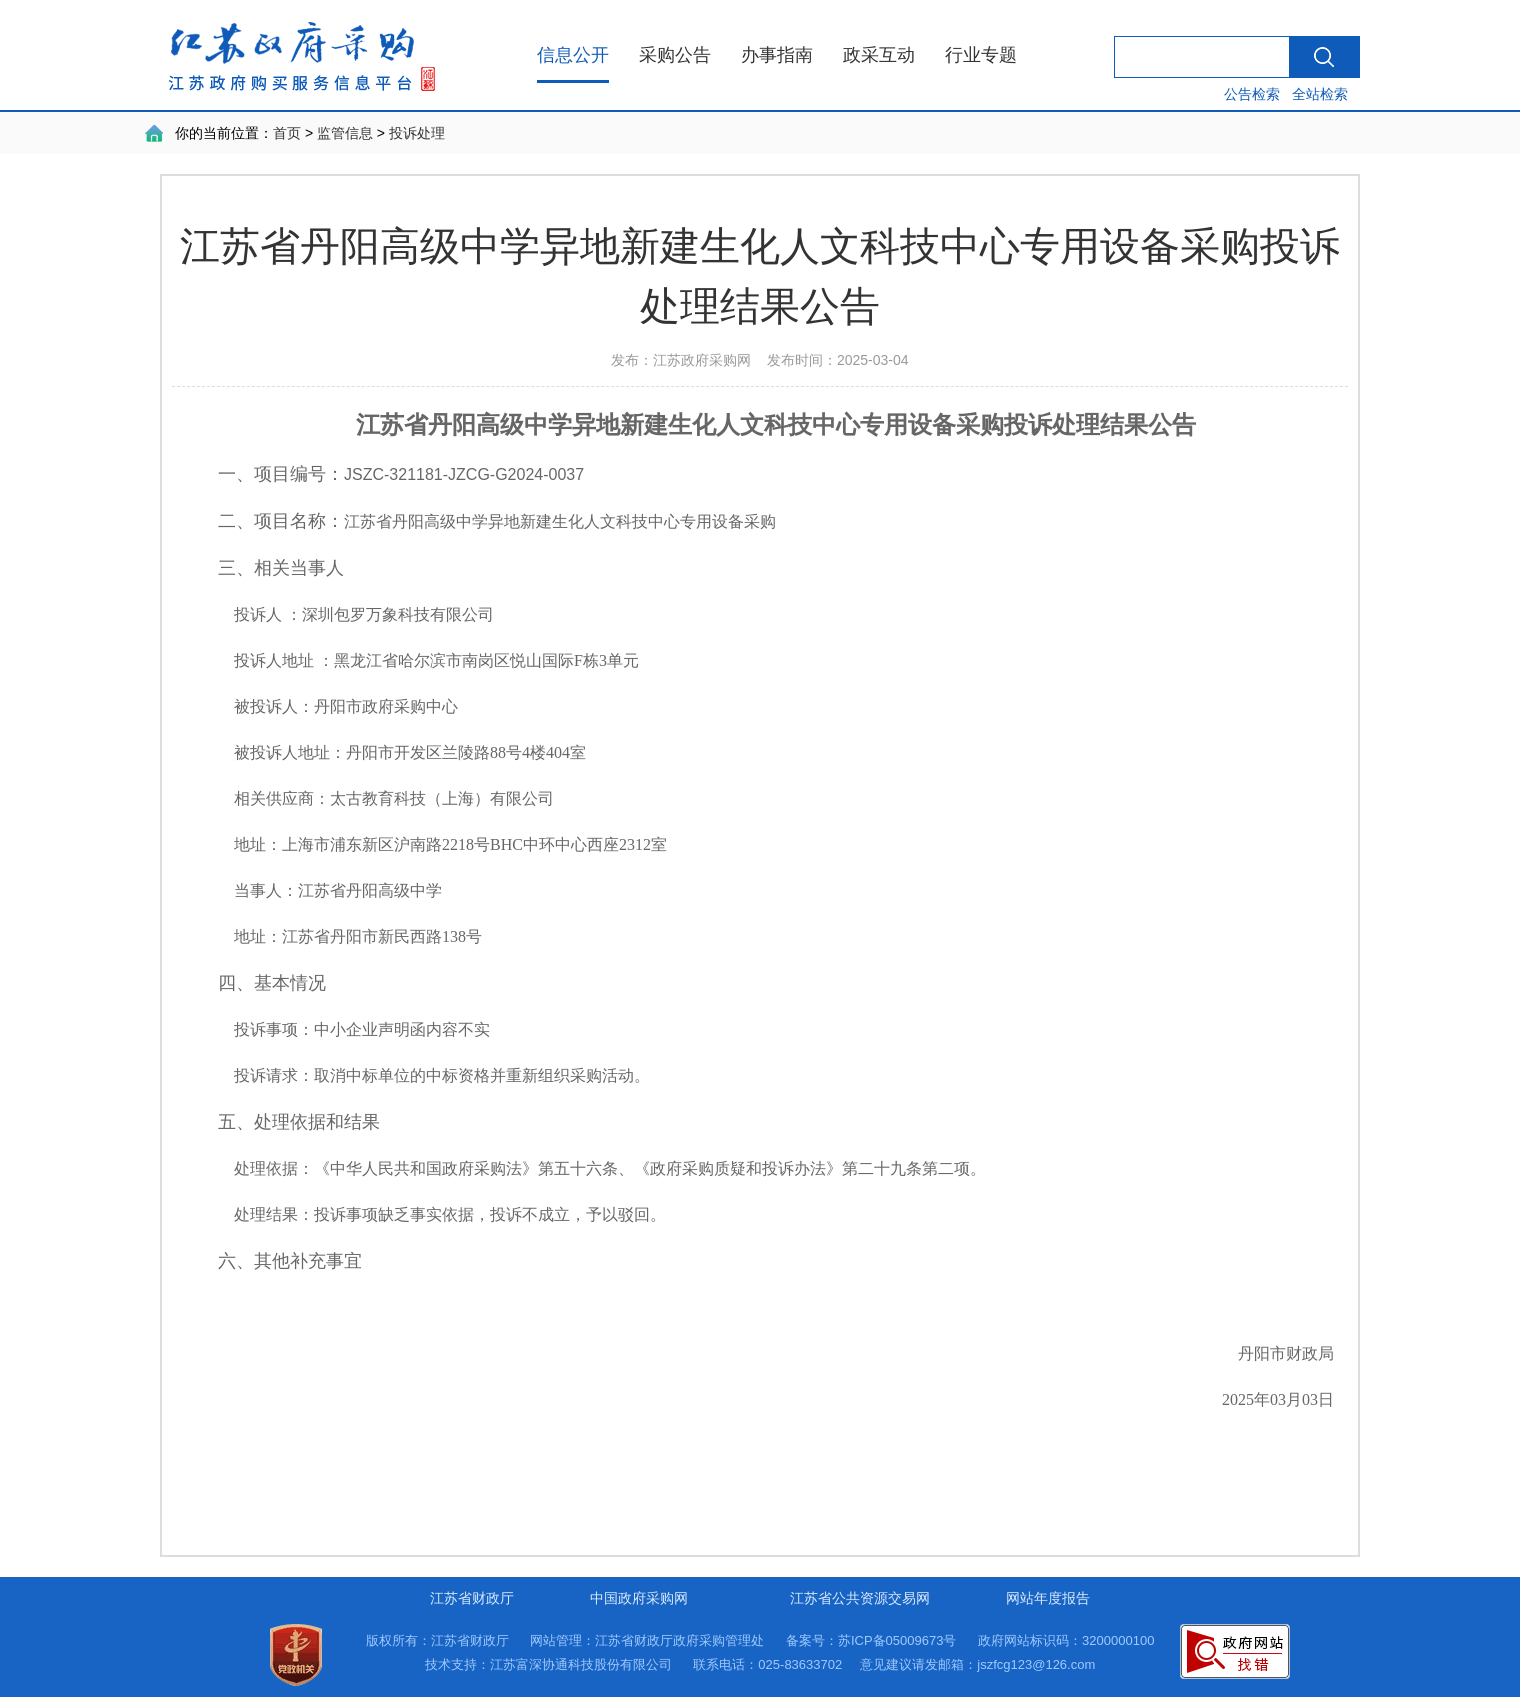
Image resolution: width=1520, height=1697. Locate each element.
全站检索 (1320, 94)
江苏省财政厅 (472, 1598)
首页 (287, 133)
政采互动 (879, 55)
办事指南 (777, 55)
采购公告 (675, 55)
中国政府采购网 (639, 1598)
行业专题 (981, 55)
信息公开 (573, 55)
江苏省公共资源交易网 (860, 1598)
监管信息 (345, 133)
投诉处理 (417, 133)
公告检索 (1252, 94)
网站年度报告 (1048, 1598)
